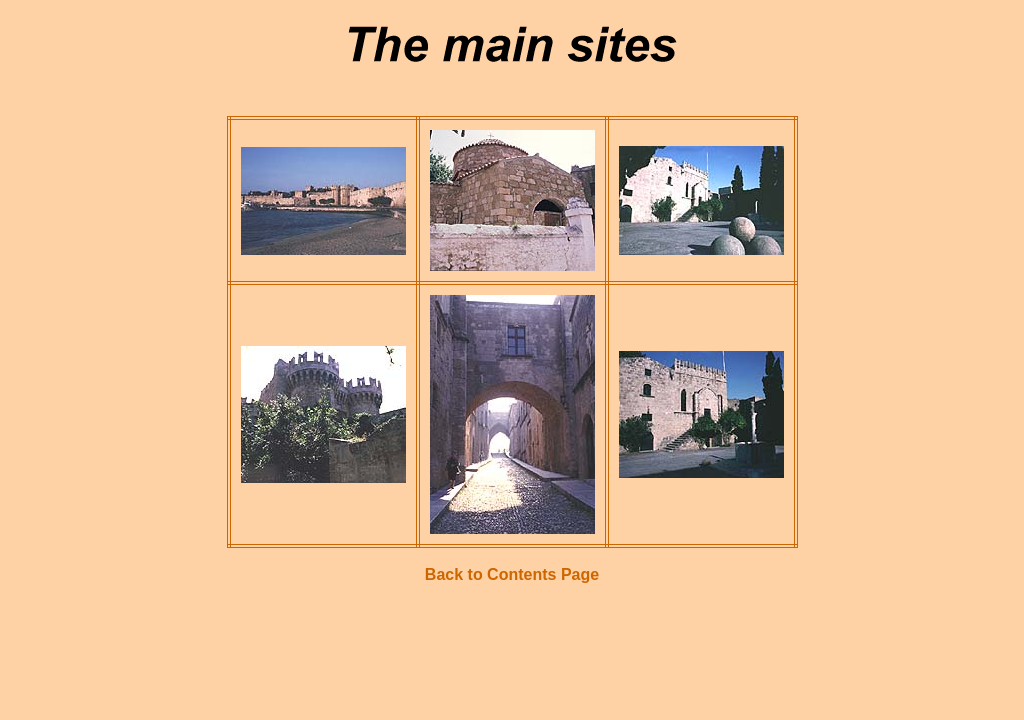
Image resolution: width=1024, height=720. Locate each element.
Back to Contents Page (512, 574)
